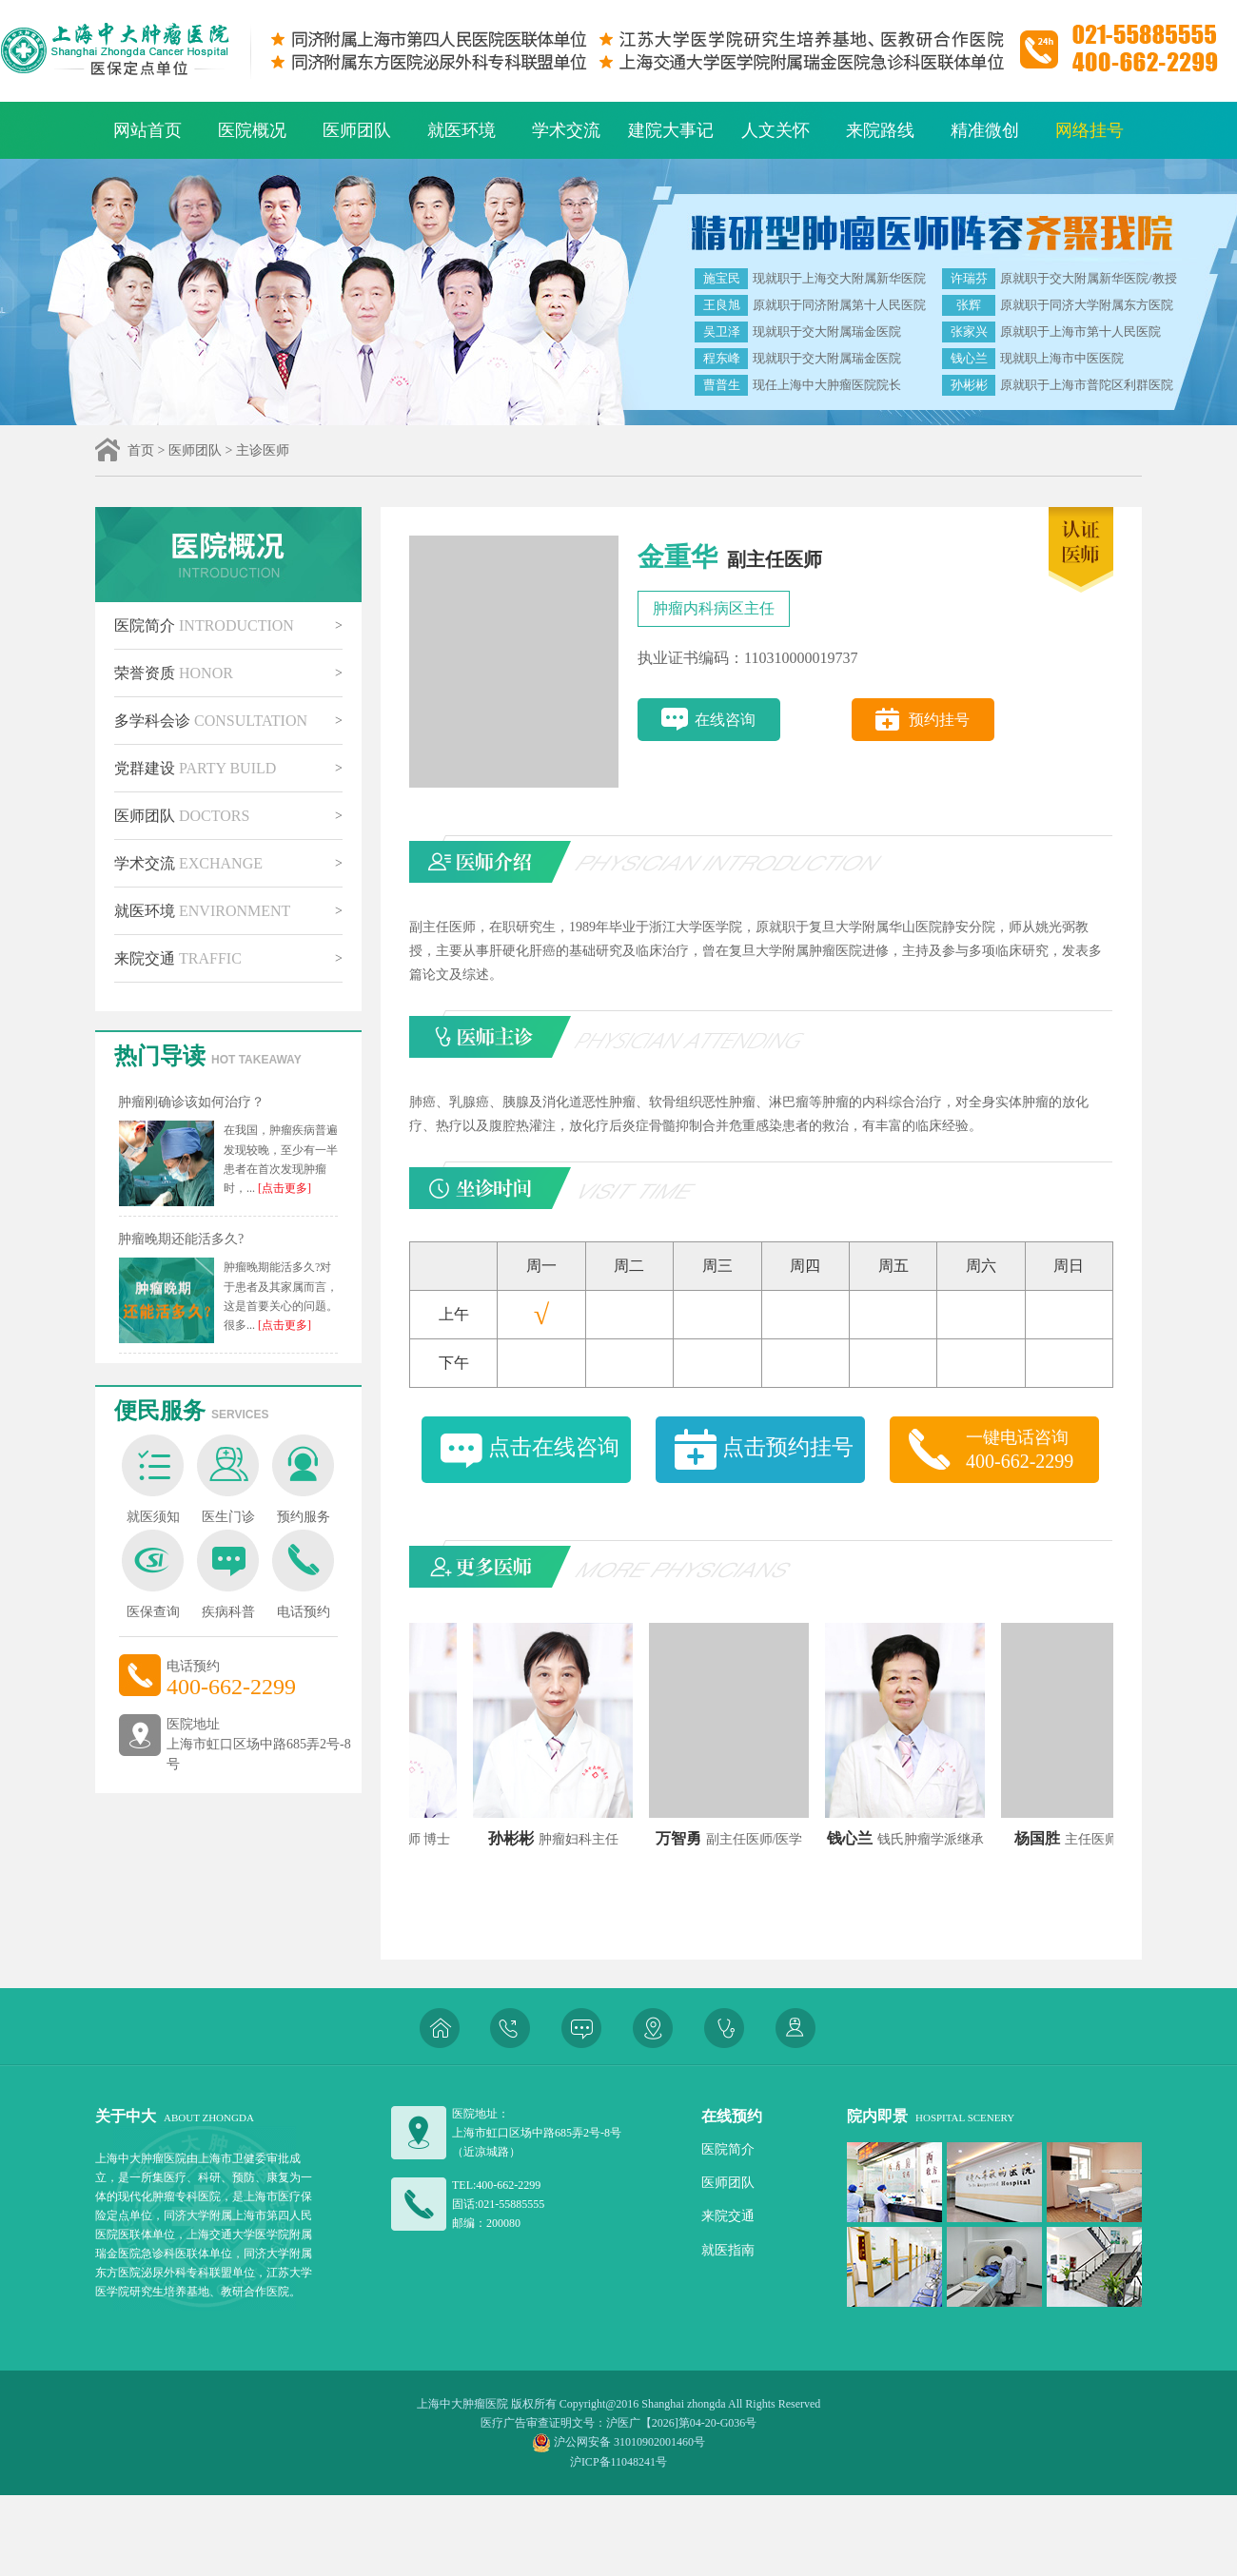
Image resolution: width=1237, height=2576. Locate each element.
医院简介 (204, 625)
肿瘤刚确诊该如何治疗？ (191, 1102)
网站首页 (147, 130)
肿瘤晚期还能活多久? (181, 1239)
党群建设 (195, 768)
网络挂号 (1089, 130)
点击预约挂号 (788, 1447)
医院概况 (252, 130)
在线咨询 (725, 720)
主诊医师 (262, 450)
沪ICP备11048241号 (618, 2462)
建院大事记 (671, 130)
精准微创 (985, 130)
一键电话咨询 (1032, 1450)
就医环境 (461, 130)
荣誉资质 (173, 673)
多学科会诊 (210, 720)
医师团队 (357, 130)
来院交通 (178, 958)
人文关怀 (775, 130)
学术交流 (566, 130)
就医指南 (728, 2250)
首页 (141, 450)
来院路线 (880, 130)
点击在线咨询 (553, 1447)
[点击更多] (283, 1188)
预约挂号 (939, 720)
